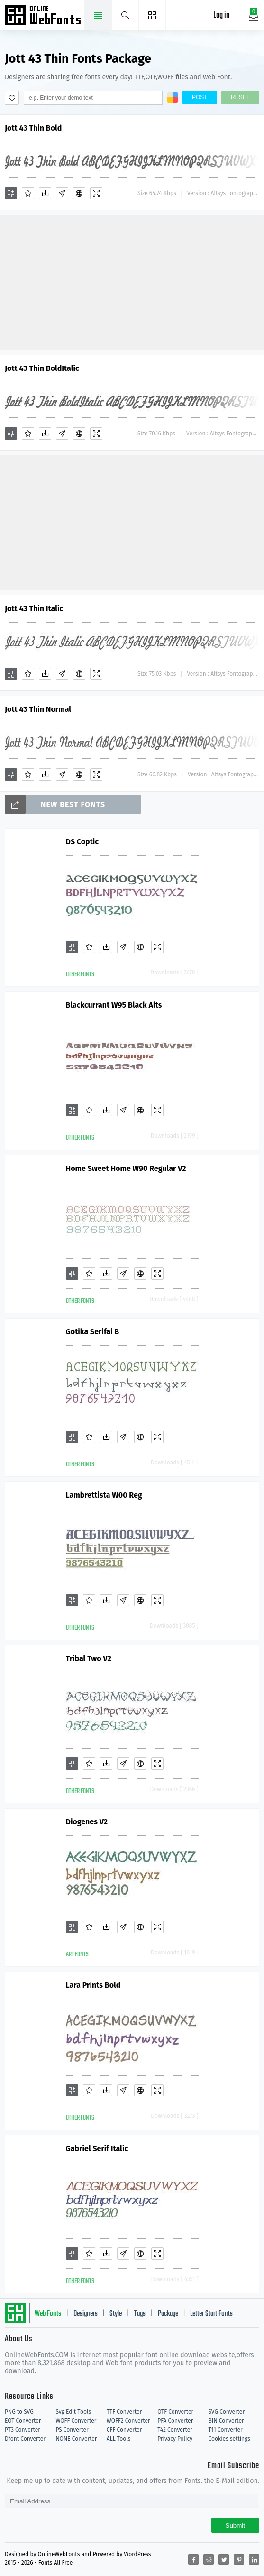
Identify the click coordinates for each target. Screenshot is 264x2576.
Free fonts (44, 16)
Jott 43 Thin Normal (38, 709)
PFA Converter (175, 2420)
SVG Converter (227, 2411)
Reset (240, 97)
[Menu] (152, 15)
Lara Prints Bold (93, 1985)
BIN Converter (226, 2420)
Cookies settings (229, 2438)
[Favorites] (28, 193)
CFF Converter (124, 2429)
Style (115, 2314)
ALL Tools (119, 2438)
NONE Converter (76, 2438)
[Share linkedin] (254, 2559)
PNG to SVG (19, 2411)
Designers (85, 2314)
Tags (140, 2314)
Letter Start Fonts (211, 2314)
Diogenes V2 (87, 1821)
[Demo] (96, 193)
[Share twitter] (223, 2559)
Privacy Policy (174, 2438)
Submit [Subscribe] (235, 2525)
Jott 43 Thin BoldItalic (42, 368)
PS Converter (71, 2429)
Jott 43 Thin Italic (34, 608)
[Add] (11, 193)
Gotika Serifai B (92, 1331)
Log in (221, 15)
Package (168, 2314)
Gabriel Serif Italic (97, 2148)
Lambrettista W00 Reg (104, 1495)
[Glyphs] (62, 193)
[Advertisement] (132, 281)
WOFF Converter (75, 2420)
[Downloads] (45, 193)
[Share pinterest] (239, 2559)
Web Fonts (48, 2314)
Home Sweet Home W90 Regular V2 (126, 1168)
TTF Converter (124, 2411)
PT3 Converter (22, 2429)
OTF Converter (175, 2411)
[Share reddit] (208, 2559)
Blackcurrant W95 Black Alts (114, 1005)
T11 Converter (226, 2429)
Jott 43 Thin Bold (33, 127)
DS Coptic (82, 841)
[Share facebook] (193, 2559)
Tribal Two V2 (88, 1658)
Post (200, 97)
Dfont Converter (25, 2438)
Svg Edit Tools (73, 2411)
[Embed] (79, 193)
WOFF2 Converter (128, 2420)
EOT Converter (23, 2420)
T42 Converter (174, 2429)
